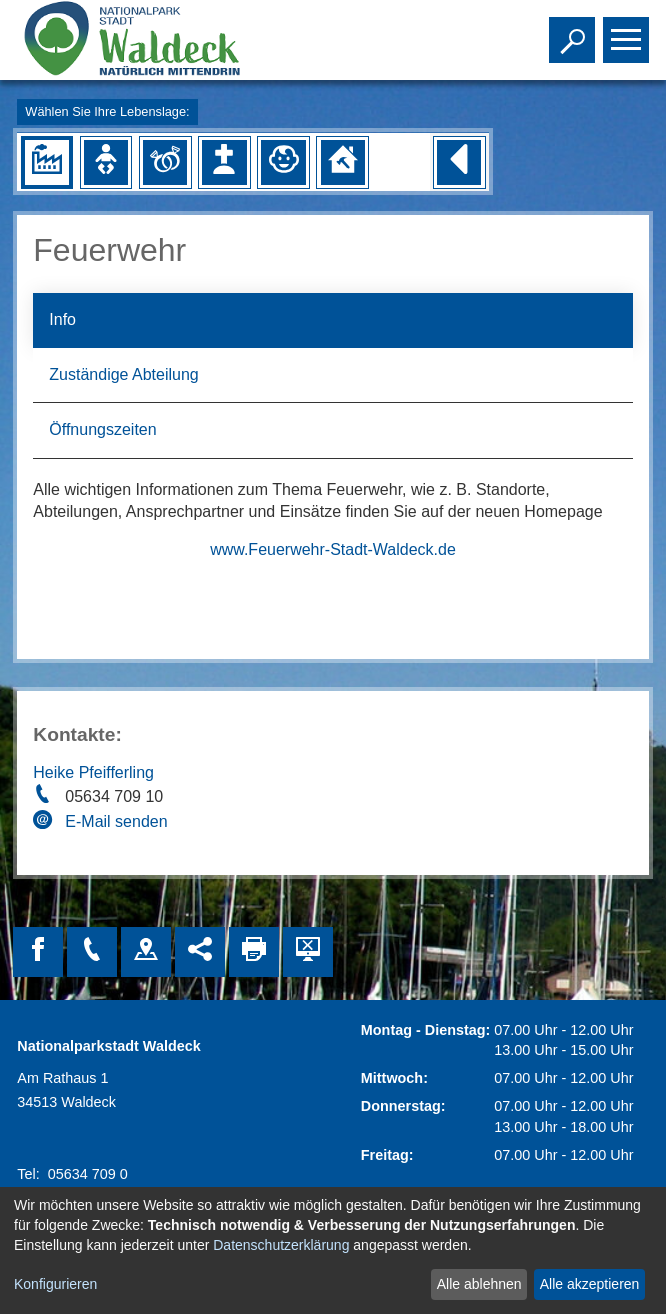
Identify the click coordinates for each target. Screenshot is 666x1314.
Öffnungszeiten (102, 429)
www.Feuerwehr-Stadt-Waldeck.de (333, 549)
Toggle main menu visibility (628, 31)
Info (62, 319)
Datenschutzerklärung (281, 1245)
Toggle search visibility (574, 31)
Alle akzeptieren (590, 1284)
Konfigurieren (55, 1284)
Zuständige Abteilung (123, 374)
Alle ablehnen (479, 1284)
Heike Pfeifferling (93, 772)
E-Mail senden (116, 821)
